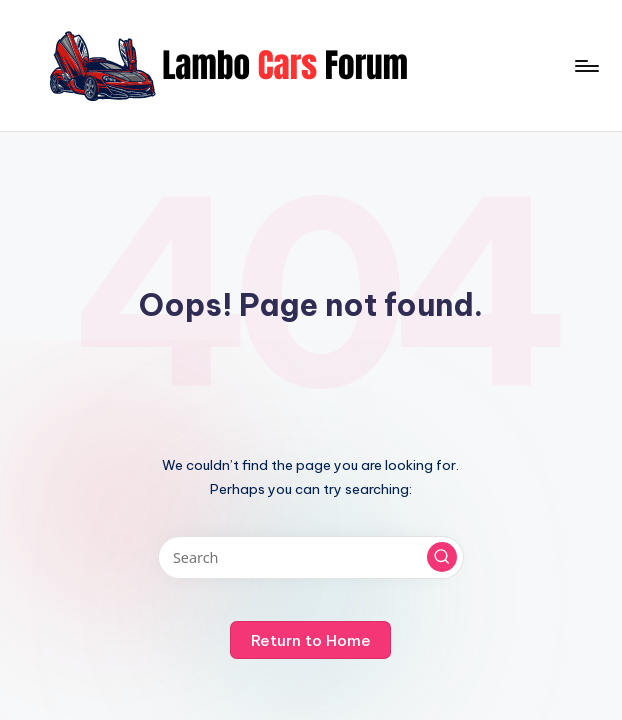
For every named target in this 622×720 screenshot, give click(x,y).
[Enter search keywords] (310, 557)
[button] (442, 557)
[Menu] (585, 66)
